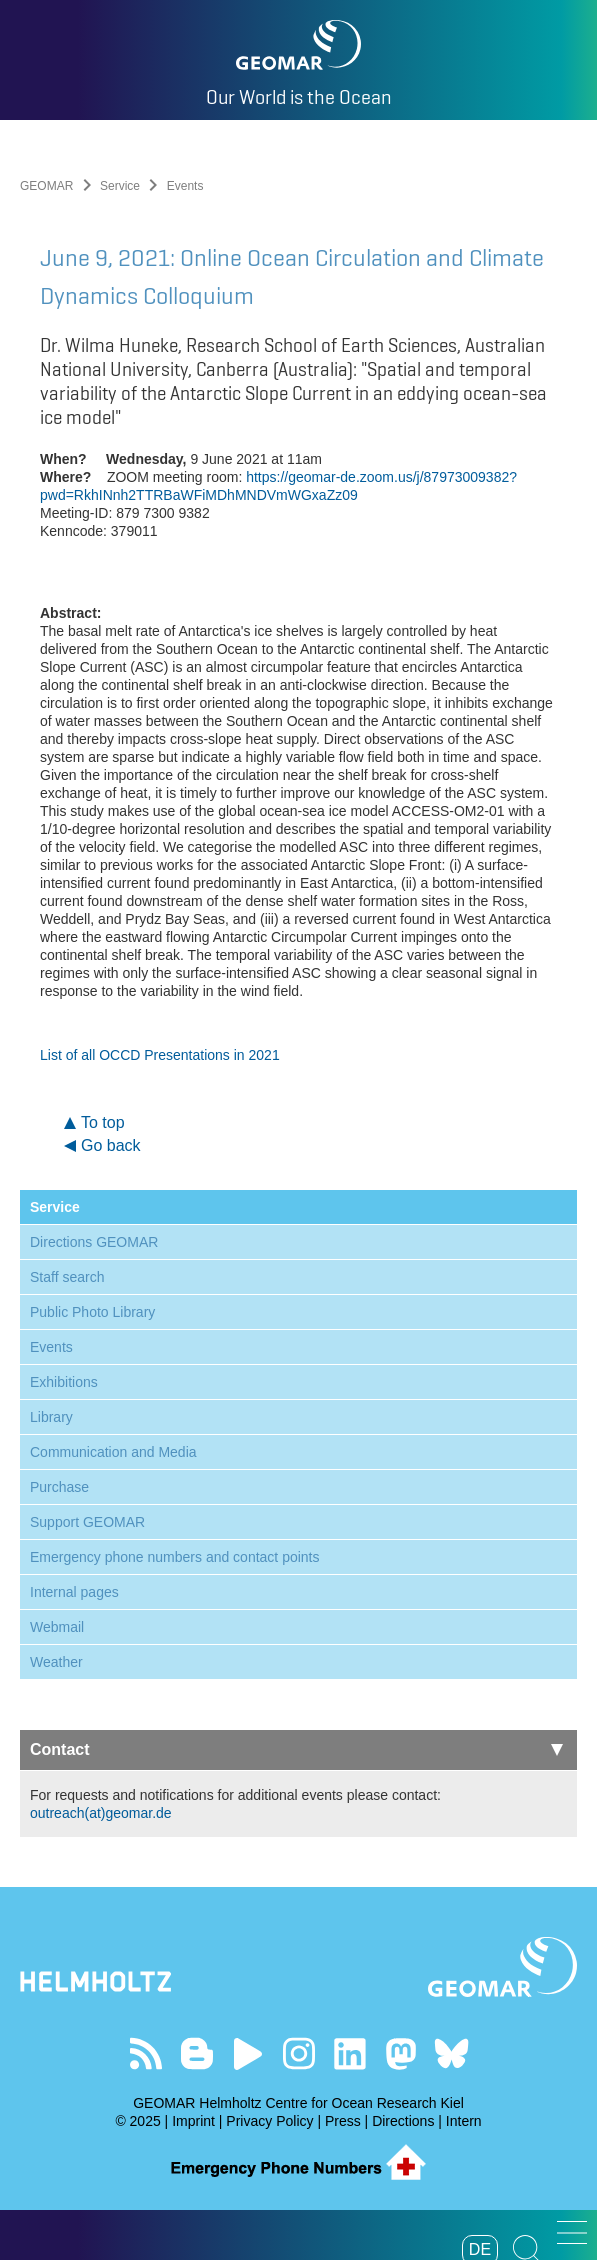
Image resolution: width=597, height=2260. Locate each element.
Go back (111, 1145)
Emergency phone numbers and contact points (175, 1557)
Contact (296, 1749)
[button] (572, 2232)
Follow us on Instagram (298, 2053)
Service (120, 186)
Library (51, 1417)
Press (343, 2121)
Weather (56, 1662)
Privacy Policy (269, 2121)
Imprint (193, 2121)
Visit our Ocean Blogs (196, 2053)
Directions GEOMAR (94, 1242)
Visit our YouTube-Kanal (247, 2053)
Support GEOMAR (87, 1522)
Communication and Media (113, 1452)
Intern (464, 2121)
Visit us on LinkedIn (349, 2053)
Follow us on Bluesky (451, 2053)
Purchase (59, 1487)
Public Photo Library (92, 1312)
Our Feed (145, 2053)
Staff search (67, 1277)
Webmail (57, 1627)
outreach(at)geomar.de (101, 1813)
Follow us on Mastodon (400, 2053)
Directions (403, 2121)
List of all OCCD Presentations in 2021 (160, 1055)
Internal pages (74, 1592)
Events (51, 1347)
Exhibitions (64, 1382)
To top (103, 1122)
